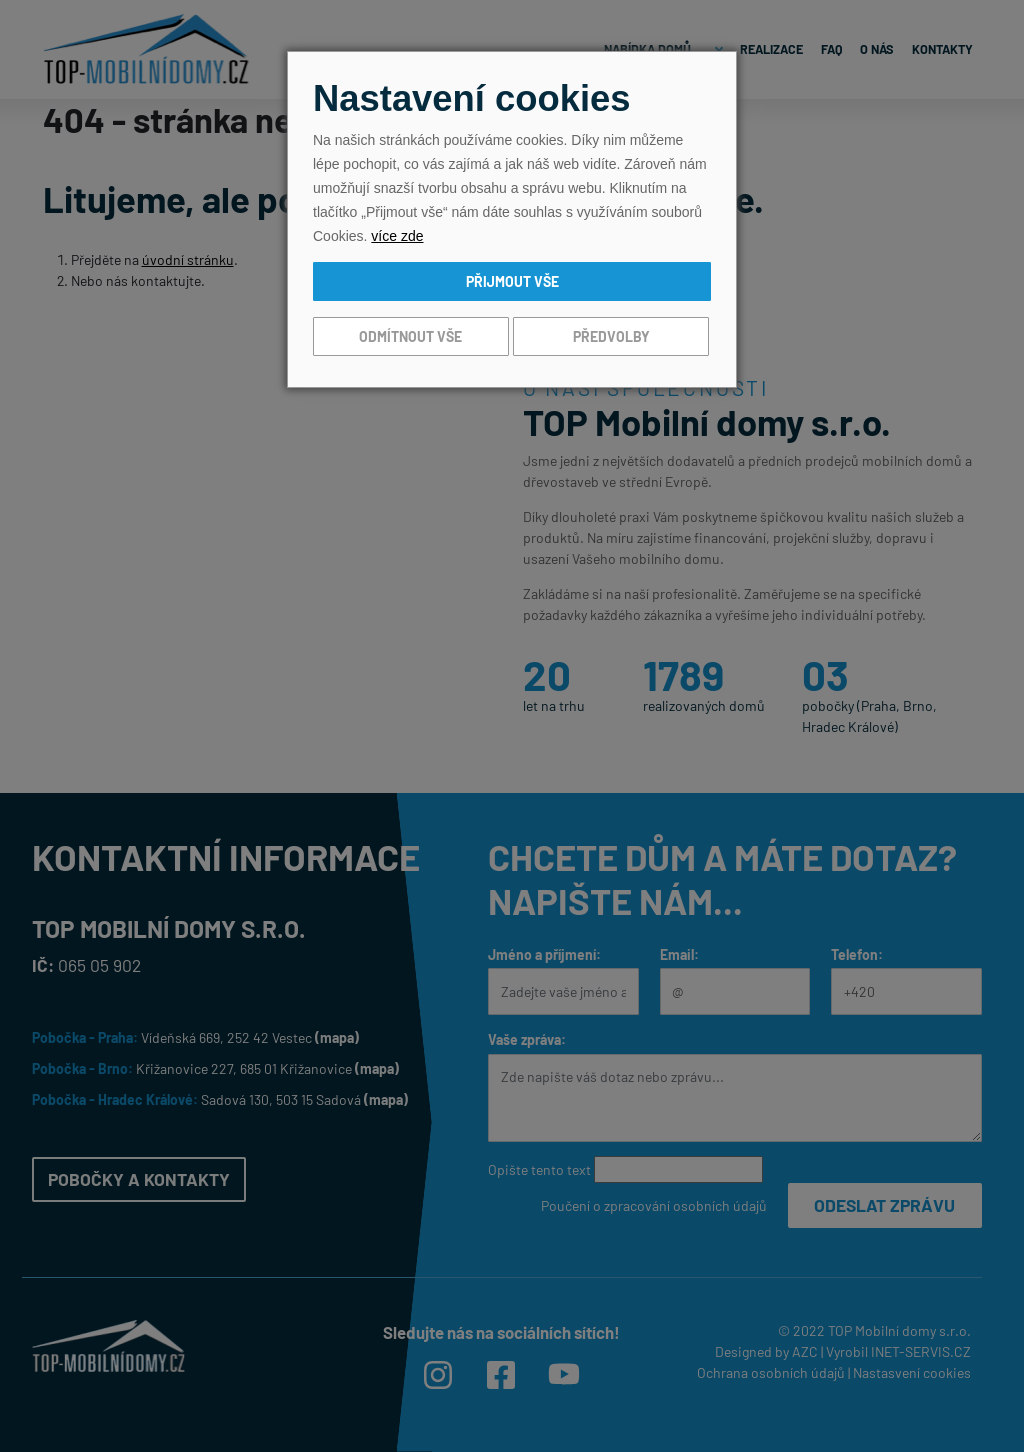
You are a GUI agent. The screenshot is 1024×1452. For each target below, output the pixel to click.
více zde (397, 236)
